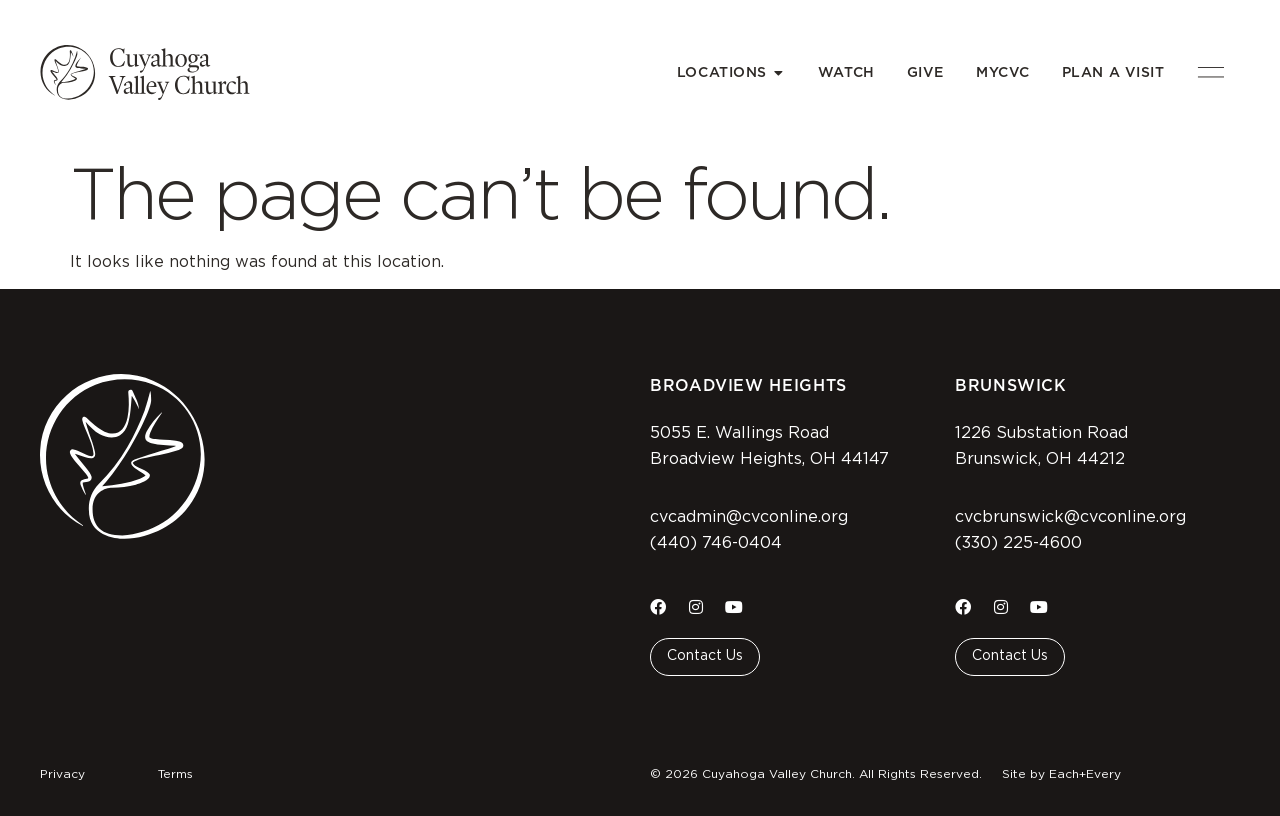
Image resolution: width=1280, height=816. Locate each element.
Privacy (62, 774)
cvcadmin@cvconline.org (749, 517)
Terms (175, 774)
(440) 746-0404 (716, 543)
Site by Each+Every (1061, 774)
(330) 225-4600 (1018, 543)
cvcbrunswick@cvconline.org (1070, 517)
